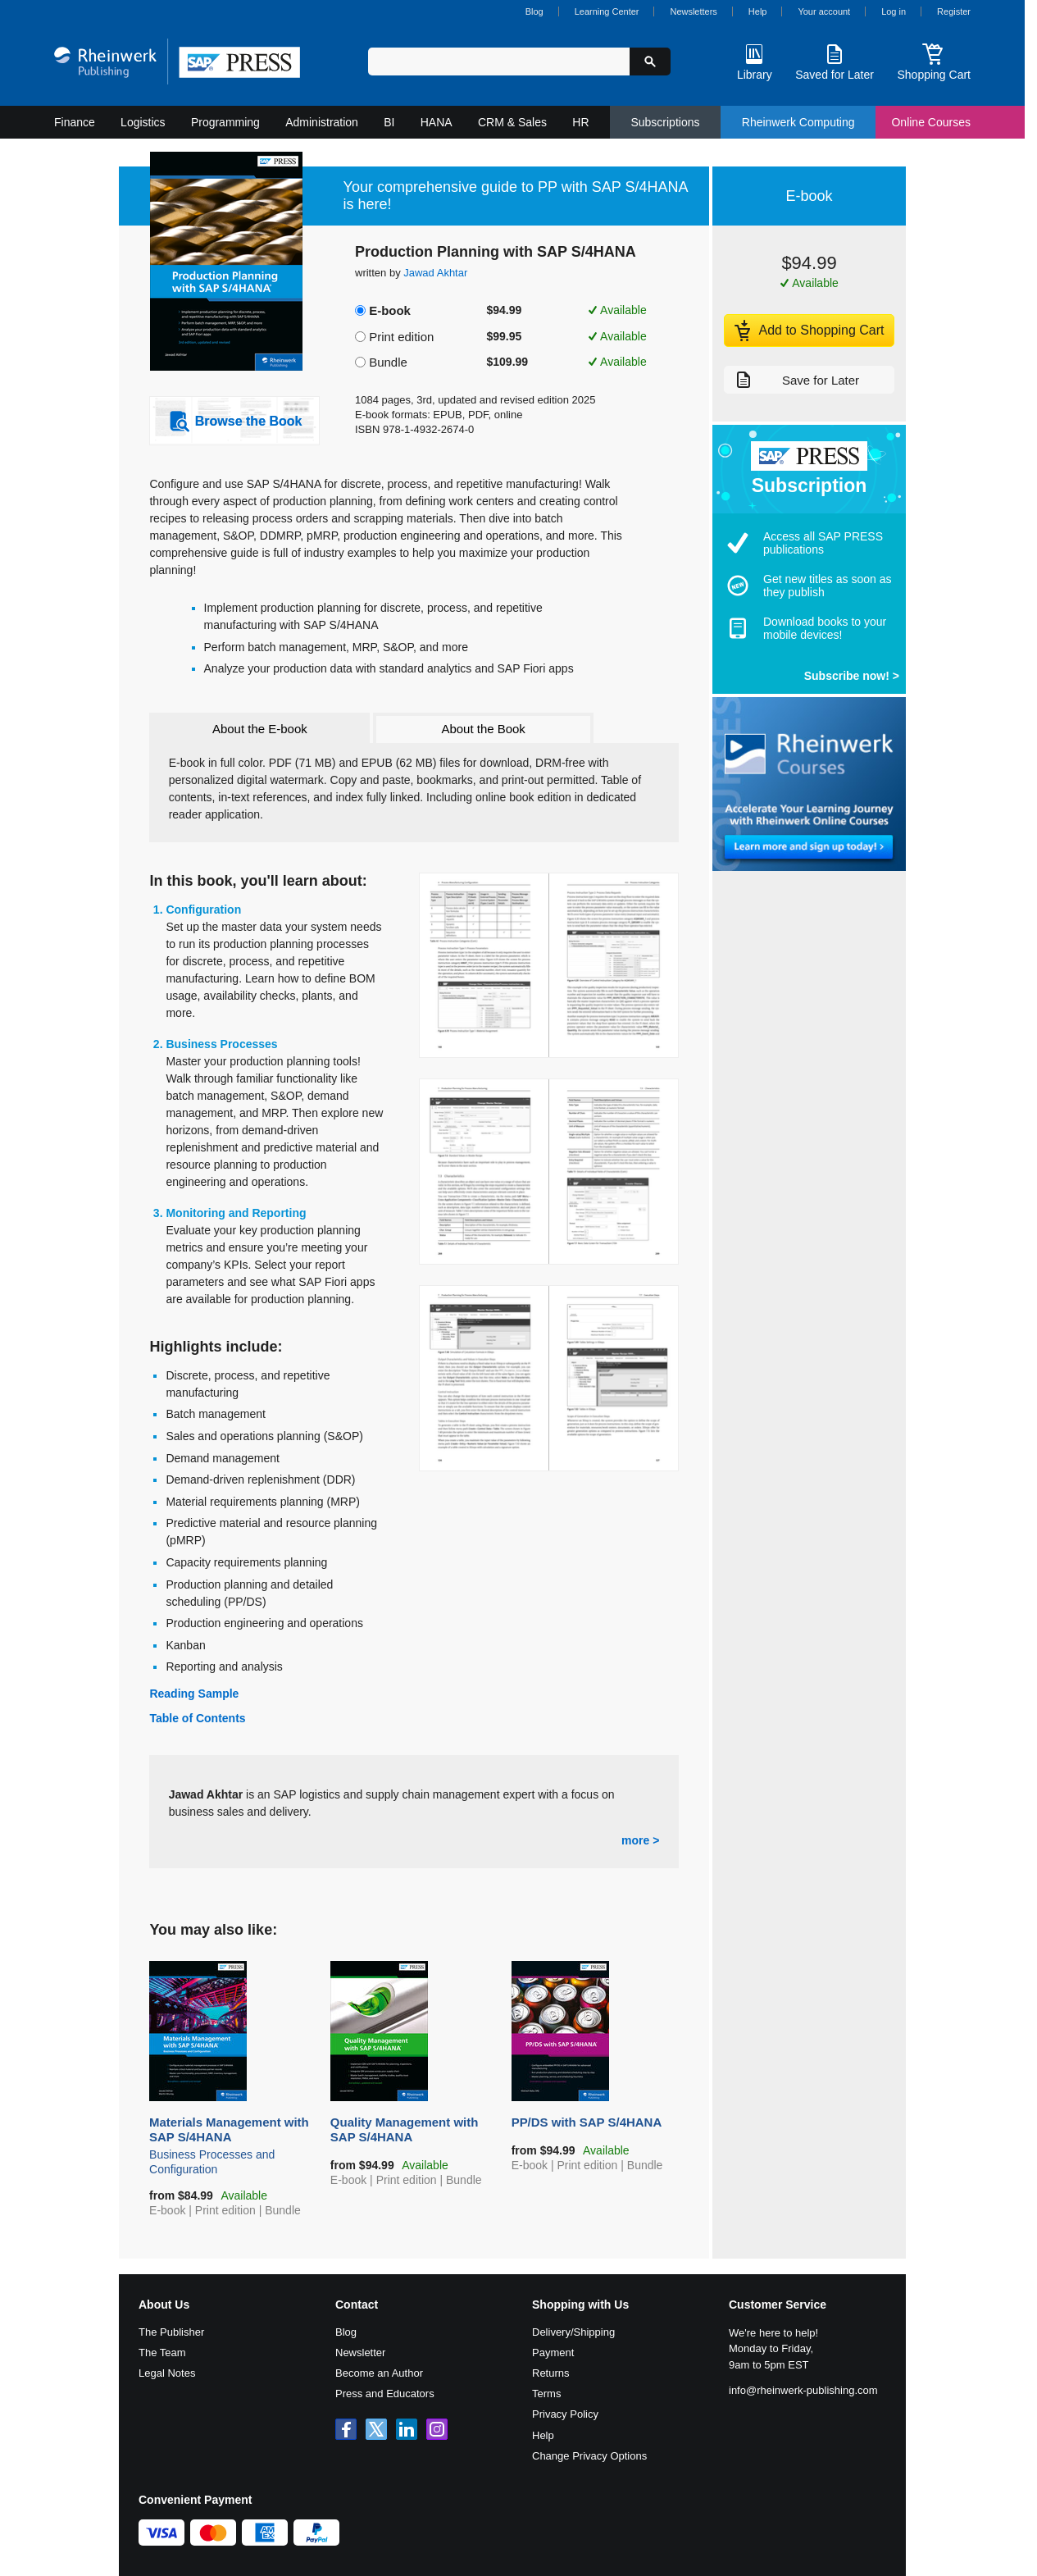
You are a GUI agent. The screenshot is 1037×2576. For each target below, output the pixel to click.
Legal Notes (167, 2373)
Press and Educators (384, 2393)
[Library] (754, 61)
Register (954, 11)
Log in (893, 11)
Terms (546, 2393)
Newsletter (360, 2352)
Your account (824, 11)
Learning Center (607, 11)
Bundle (388, 362)
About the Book (483, 729)
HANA (437, 122)
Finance (74, 122)
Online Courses (931, 122)
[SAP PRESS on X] (376, 2429)
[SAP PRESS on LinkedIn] (406, 2429)
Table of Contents (197, 1718)
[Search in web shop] (499, 61)
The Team (162, 2352)
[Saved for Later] (834, 61)
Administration (321, 122)
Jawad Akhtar (435, 273)
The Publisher (171, 2332)
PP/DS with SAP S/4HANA (595, 2123)
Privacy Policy (565, 2414)
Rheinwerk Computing (798, 122)
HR (580, 122)
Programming (225, 122)
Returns (551, 2373)
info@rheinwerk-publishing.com (803, 2390)
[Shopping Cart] (934, 61)
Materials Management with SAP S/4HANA (232, 2146)
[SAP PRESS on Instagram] (437, 2429)
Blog (534, 11)
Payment (553, 2352)
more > (640, 1840)
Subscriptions (664, 122)
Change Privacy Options (589, 2456)
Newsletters (693, 11)
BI (389, 122)
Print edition (401, 337)
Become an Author (379, 2373)
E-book (390, 310)
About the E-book (259, 729)
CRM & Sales (512, 122)
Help (757, 11)
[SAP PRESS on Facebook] (346, 2429)
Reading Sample (194, 1693)
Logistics (143, 122)
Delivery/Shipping (573, 2332)
